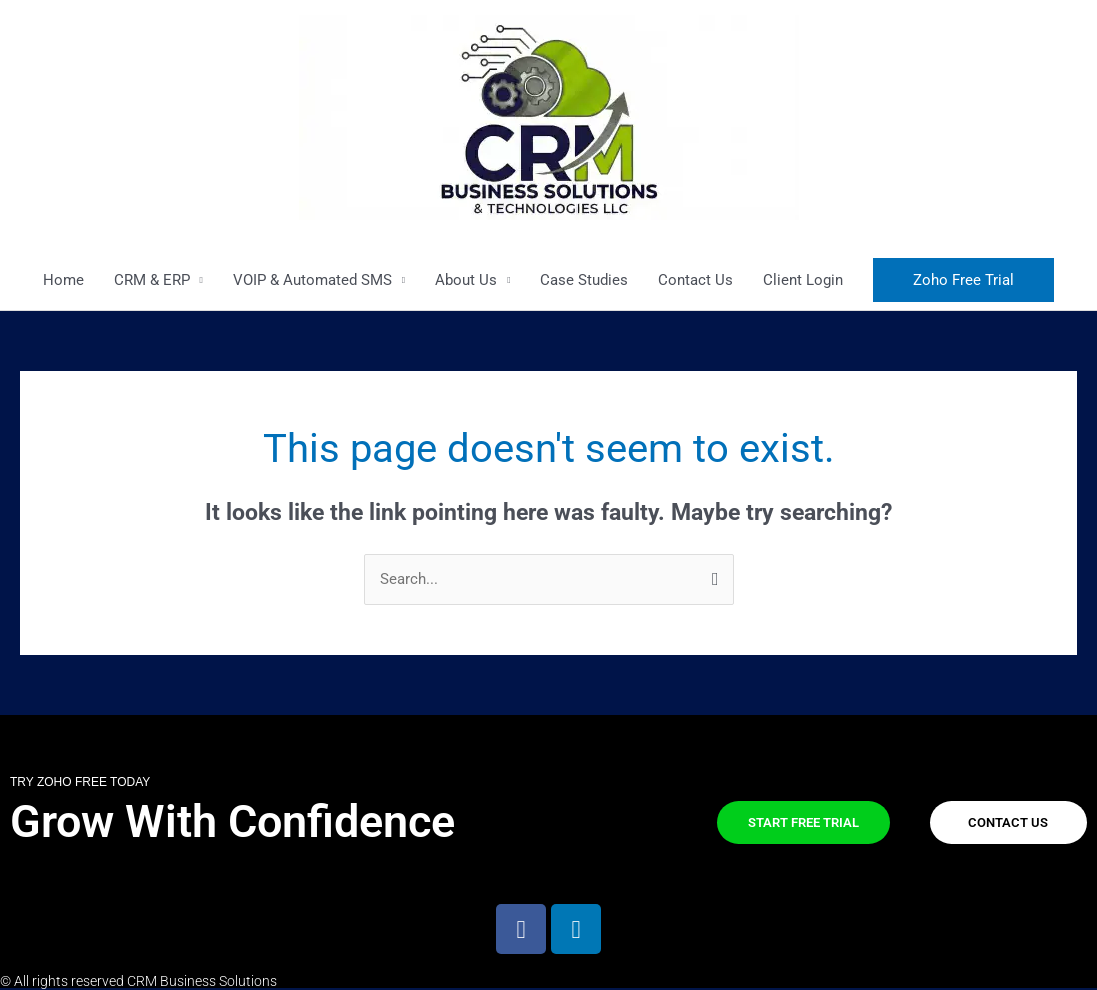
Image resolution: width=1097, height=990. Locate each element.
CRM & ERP (152, 280)
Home (63, 280)
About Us (466, 280)
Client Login (803, 280)
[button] (963, 280)
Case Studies (584, 280)
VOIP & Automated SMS (312, 280)
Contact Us (695, 280)
